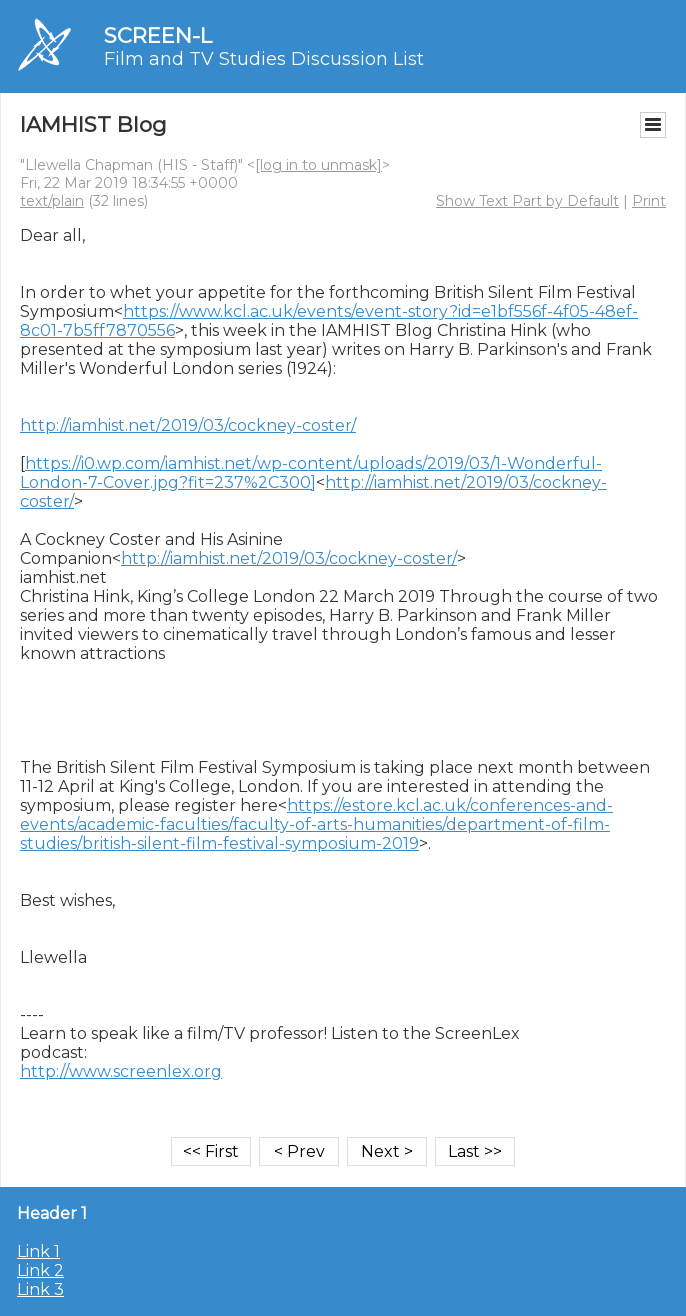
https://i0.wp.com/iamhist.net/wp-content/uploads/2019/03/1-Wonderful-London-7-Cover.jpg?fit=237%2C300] (311, 473)
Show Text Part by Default (527, 201)
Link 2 (40, 1270)
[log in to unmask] (318, 165)
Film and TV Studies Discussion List (264, 59)
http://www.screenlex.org (121, 1071)
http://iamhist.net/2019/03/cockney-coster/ (188, 425)
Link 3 (40, 1289)
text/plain (52, 201)
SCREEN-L (158, 35)
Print (649, 201)
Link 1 (38, 1251)
